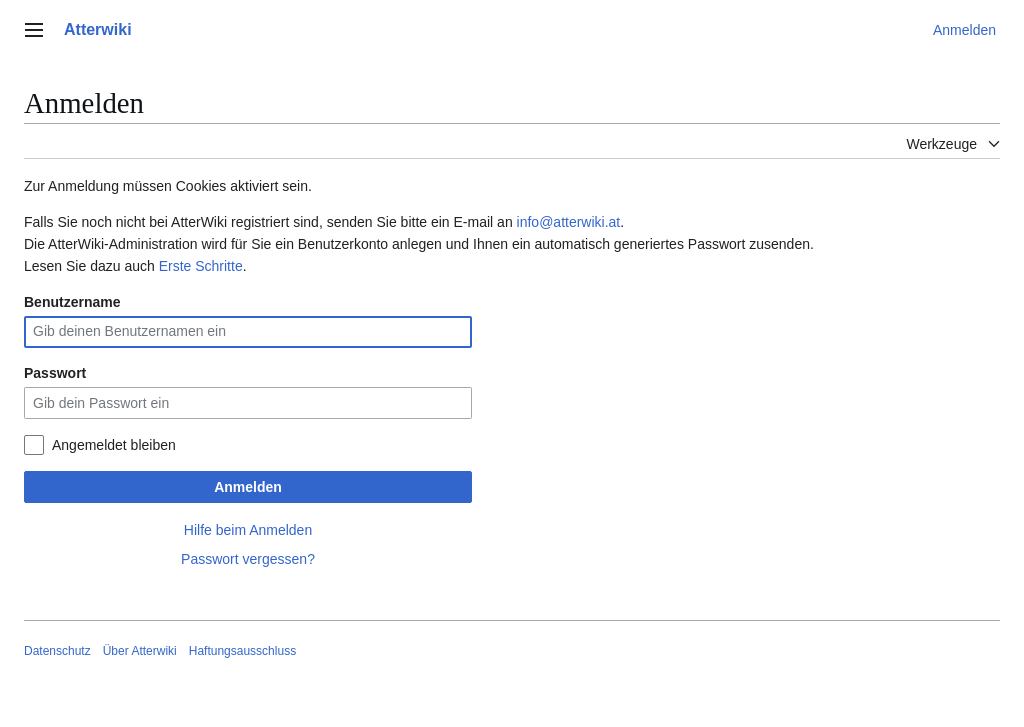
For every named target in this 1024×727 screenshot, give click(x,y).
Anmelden (248, 487)
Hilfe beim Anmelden (248, 530)
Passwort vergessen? (248, 559)
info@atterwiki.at (569, 222)
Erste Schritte (201, 266)
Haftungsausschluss (242, 651)
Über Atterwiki (140, 651)
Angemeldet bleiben (114, 445)
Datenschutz (57, 651)
